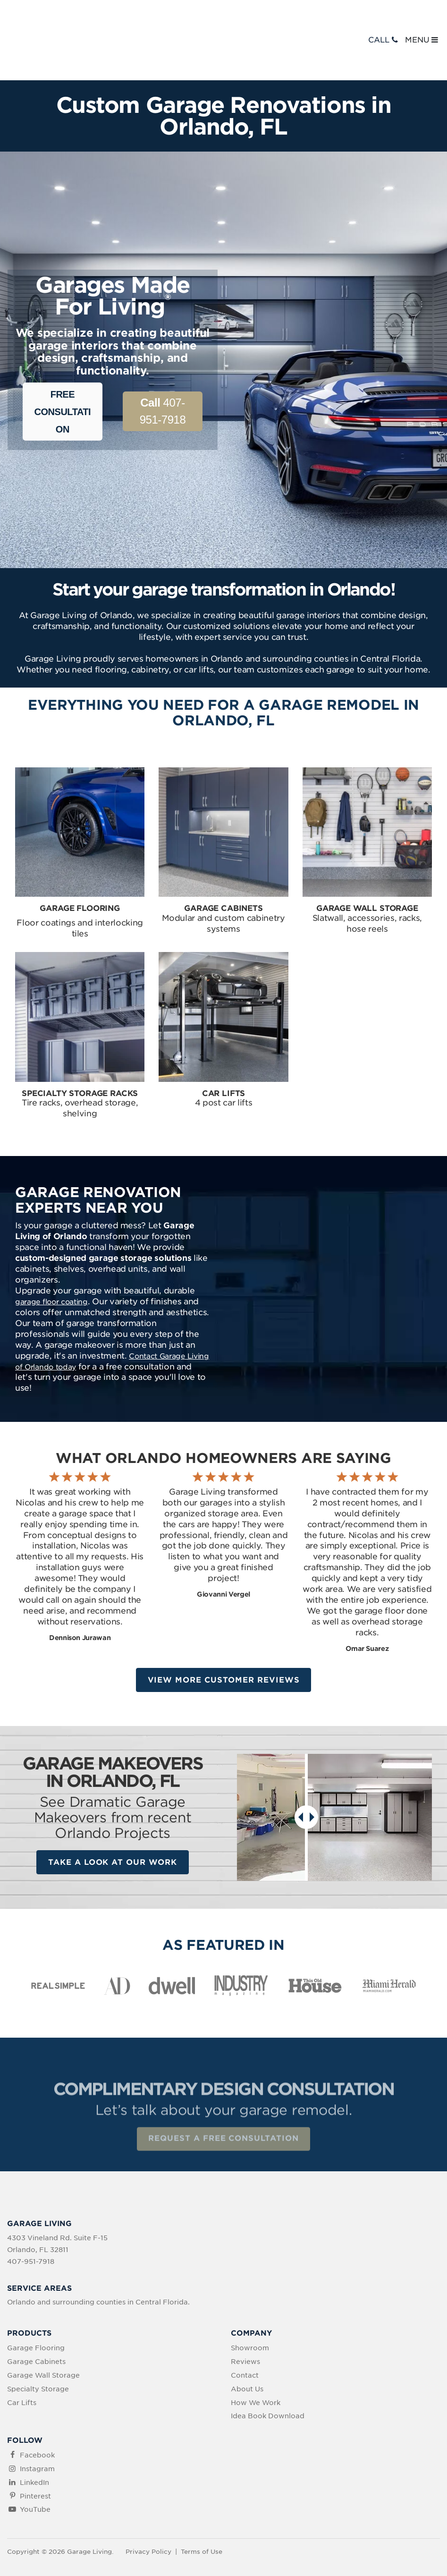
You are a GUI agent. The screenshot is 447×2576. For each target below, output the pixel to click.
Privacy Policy (148, 2504)
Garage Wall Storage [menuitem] (43, 2328)
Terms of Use (201, 2504)
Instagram (37, 2421)
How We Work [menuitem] (255, 2355)
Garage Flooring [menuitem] (36, 2301)
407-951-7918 (163, 361)
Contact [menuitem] (245, 2328)
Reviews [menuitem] (245, 2314)
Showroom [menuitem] (250, 2301)
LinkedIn (34, 2435)
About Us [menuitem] (247, 2342)
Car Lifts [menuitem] (21, 2355)
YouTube (35, 2462)
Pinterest (35, 2449)
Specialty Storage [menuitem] (38, 2342)
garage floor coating (54, 1251)
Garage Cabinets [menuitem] (36, 2314)
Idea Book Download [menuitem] (267, 2369)
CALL (384, 14)
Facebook (37, 2408)
